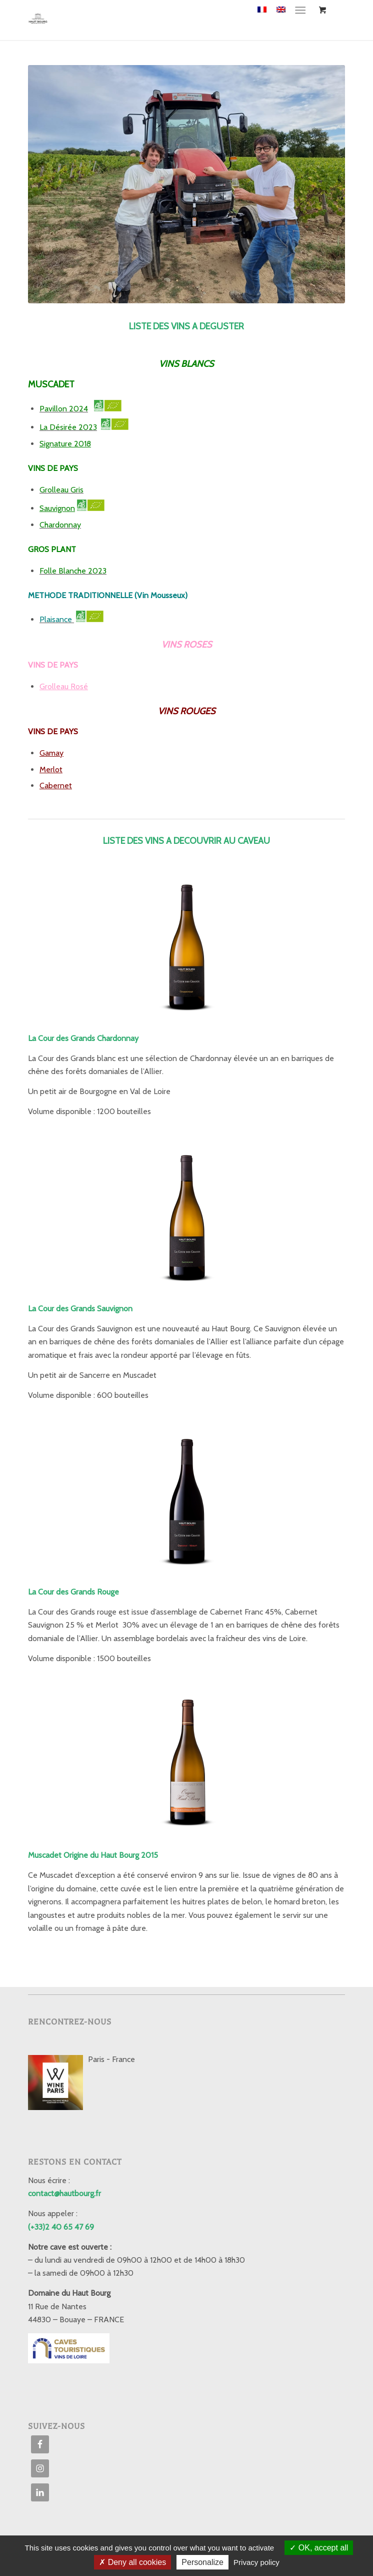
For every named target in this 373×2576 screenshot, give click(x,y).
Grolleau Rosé (64, 686)
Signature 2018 (65, 443)
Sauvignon (57, 508)
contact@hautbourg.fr (64, 2193)
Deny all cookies (132, 2562)
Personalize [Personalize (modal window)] (203, 2562)
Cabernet (56, 785)
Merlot (51, 769)
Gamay (52, 753)
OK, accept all (319, 2547)
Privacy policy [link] (257, 2562)
